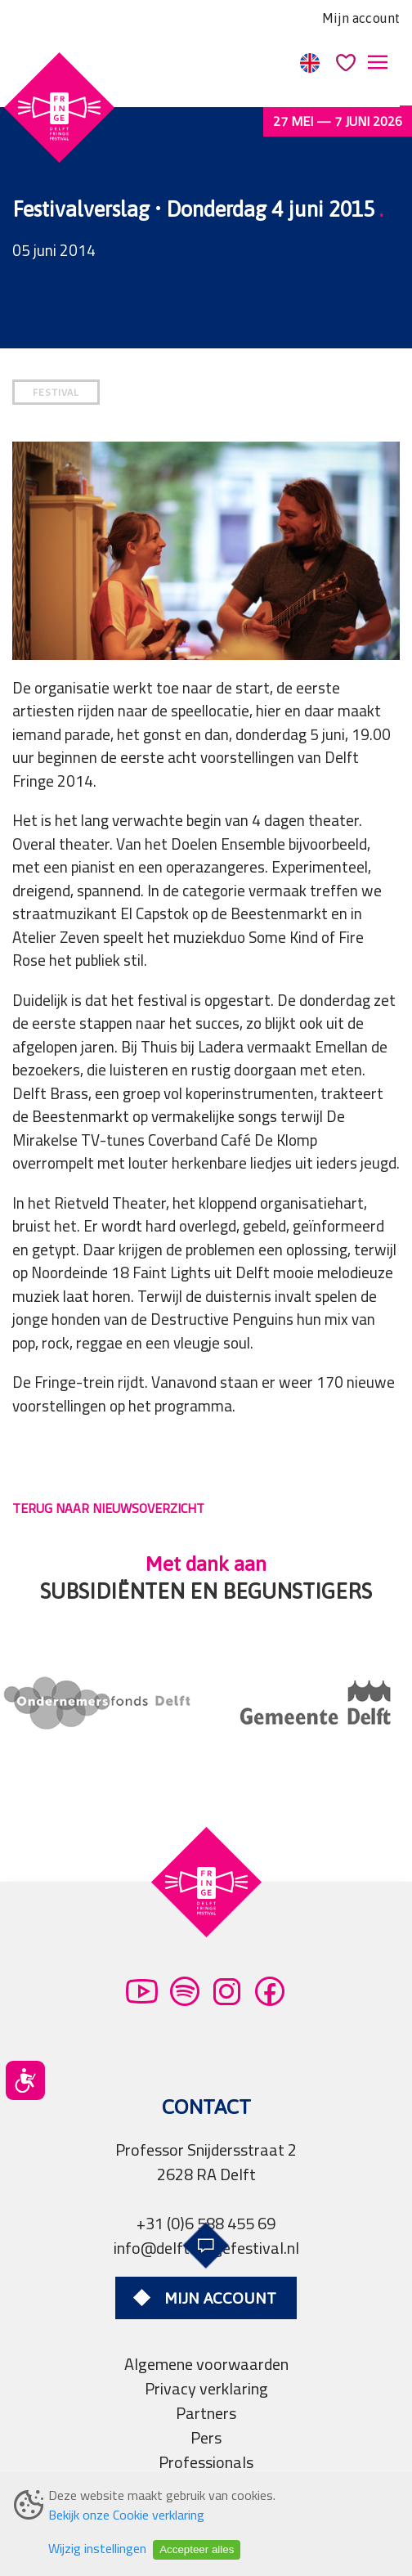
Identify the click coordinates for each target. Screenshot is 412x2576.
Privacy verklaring (206, 2388)
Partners (206, 2413)
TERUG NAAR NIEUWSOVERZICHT (108, 1508)
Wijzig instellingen (97, 2548)
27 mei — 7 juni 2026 (337, 121)
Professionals (206, 2462)
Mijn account (361, 18)
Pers (206, 2437)
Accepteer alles (196, 2549)
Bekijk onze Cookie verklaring (126, 2514)
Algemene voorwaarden (206, 2364)
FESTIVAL (56, 392)
